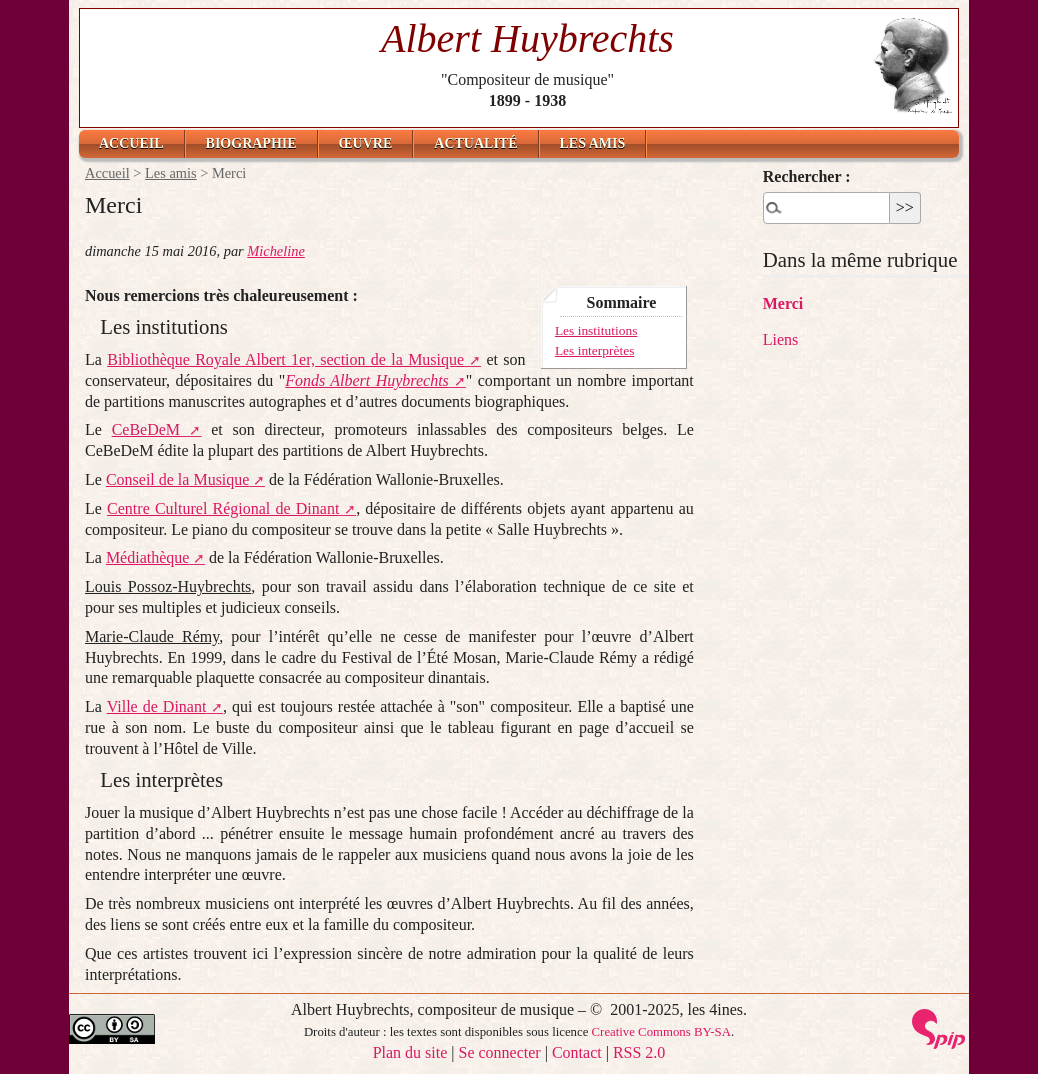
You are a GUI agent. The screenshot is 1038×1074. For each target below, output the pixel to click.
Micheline (276, 251)
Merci (783, 303)
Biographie (251, 143)
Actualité (475, 143)
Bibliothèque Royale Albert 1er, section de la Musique (285, 359)
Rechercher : (807, 176)
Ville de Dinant (157, 706)
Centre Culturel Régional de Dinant (223, 508)
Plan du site (410, 1052)
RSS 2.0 (639, 1052)
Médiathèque (148, 557)
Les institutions (596, 330)
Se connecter (500, 1052)
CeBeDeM (146, 429)
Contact (577, 1052)
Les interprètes (594, 350)
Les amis (593, 143)
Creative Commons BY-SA (661, 1032)
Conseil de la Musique (178, 479)
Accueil (131, 143)
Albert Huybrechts (527, 38)
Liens (781, 339)
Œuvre (366, 143)
